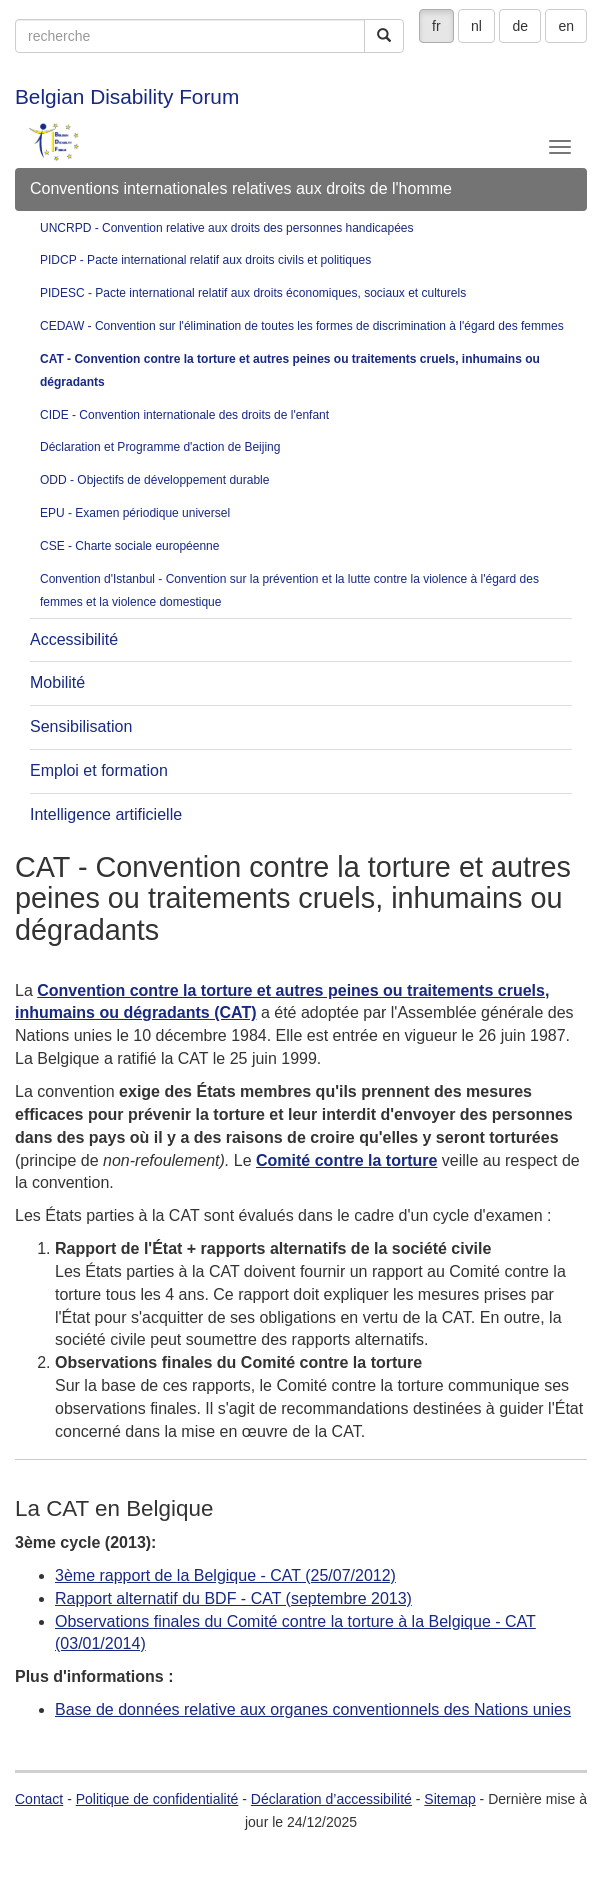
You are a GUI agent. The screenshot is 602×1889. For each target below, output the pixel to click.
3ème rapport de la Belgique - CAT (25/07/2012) (225, 1575)
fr (436, 26)
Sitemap (449, 1799)
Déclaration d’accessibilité (331, 1799)
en (566, 26)
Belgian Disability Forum (127, 96)
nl (476, 26)
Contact (39, 1799)
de (520, 26)
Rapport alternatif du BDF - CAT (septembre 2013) (233, 1598)
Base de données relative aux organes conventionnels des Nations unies (313, 1709)
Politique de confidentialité (157, 1799)
